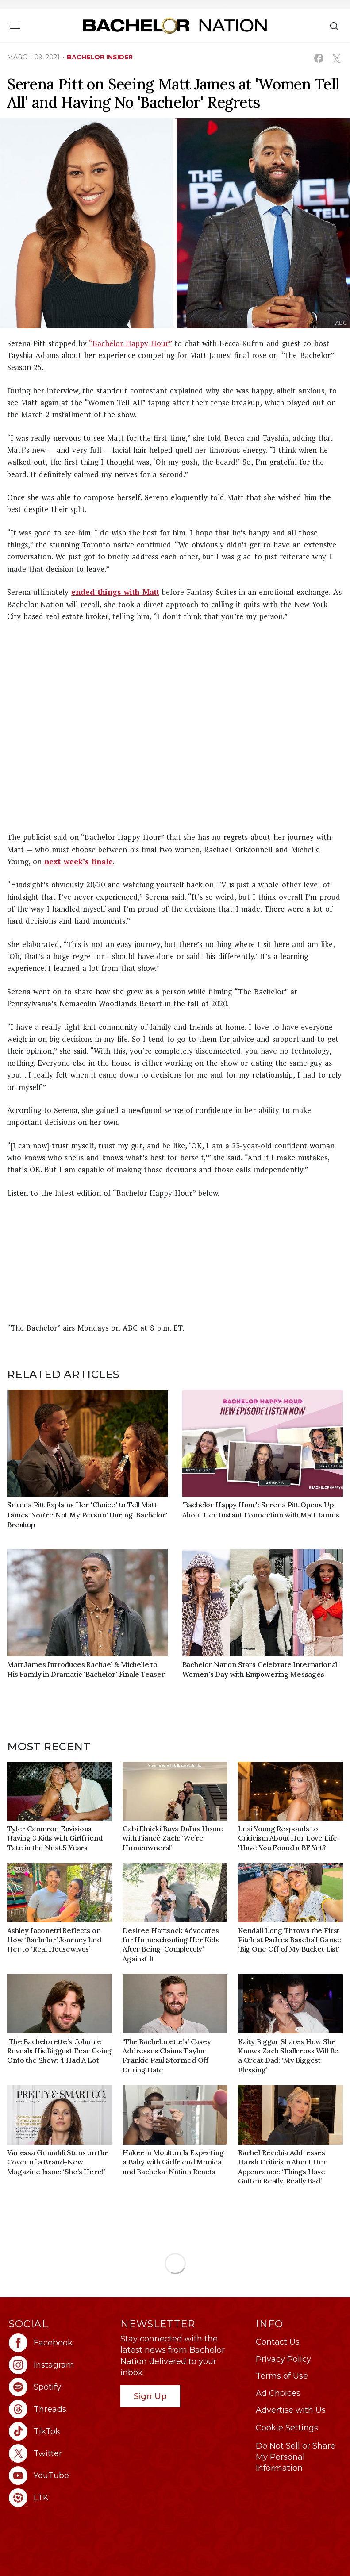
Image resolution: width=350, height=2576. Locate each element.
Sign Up (150, 2396)
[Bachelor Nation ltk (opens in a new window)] (60, 2497)
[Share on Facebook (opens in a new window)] (319, 58)
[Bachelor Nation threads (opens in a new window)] (60, 2409)
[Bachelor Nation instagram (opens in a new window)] (60, 2365)
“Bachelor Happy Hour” (130, 343)
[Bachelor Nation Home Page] (175, 25)
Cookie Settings (287, 2428)
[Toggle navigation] (15, 26)
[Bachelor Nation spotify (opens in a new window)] (60, 2387)
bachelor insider (100, 57)
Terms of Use (282, 2376)
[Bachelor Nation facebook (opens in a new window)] (60, 2342)
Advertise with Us (291, 2410)
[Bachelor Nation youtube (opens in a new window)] (60, 2475)
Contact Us (278, 2342)
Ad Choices (278, 2393)
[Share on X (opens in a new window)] (336, 58)
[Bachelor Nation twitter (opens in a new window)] (60, 2453)
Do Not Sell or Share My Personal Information (295, 2457)
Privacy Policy (283, 2359)
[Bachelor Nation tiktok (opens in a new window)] (60, 2431)
